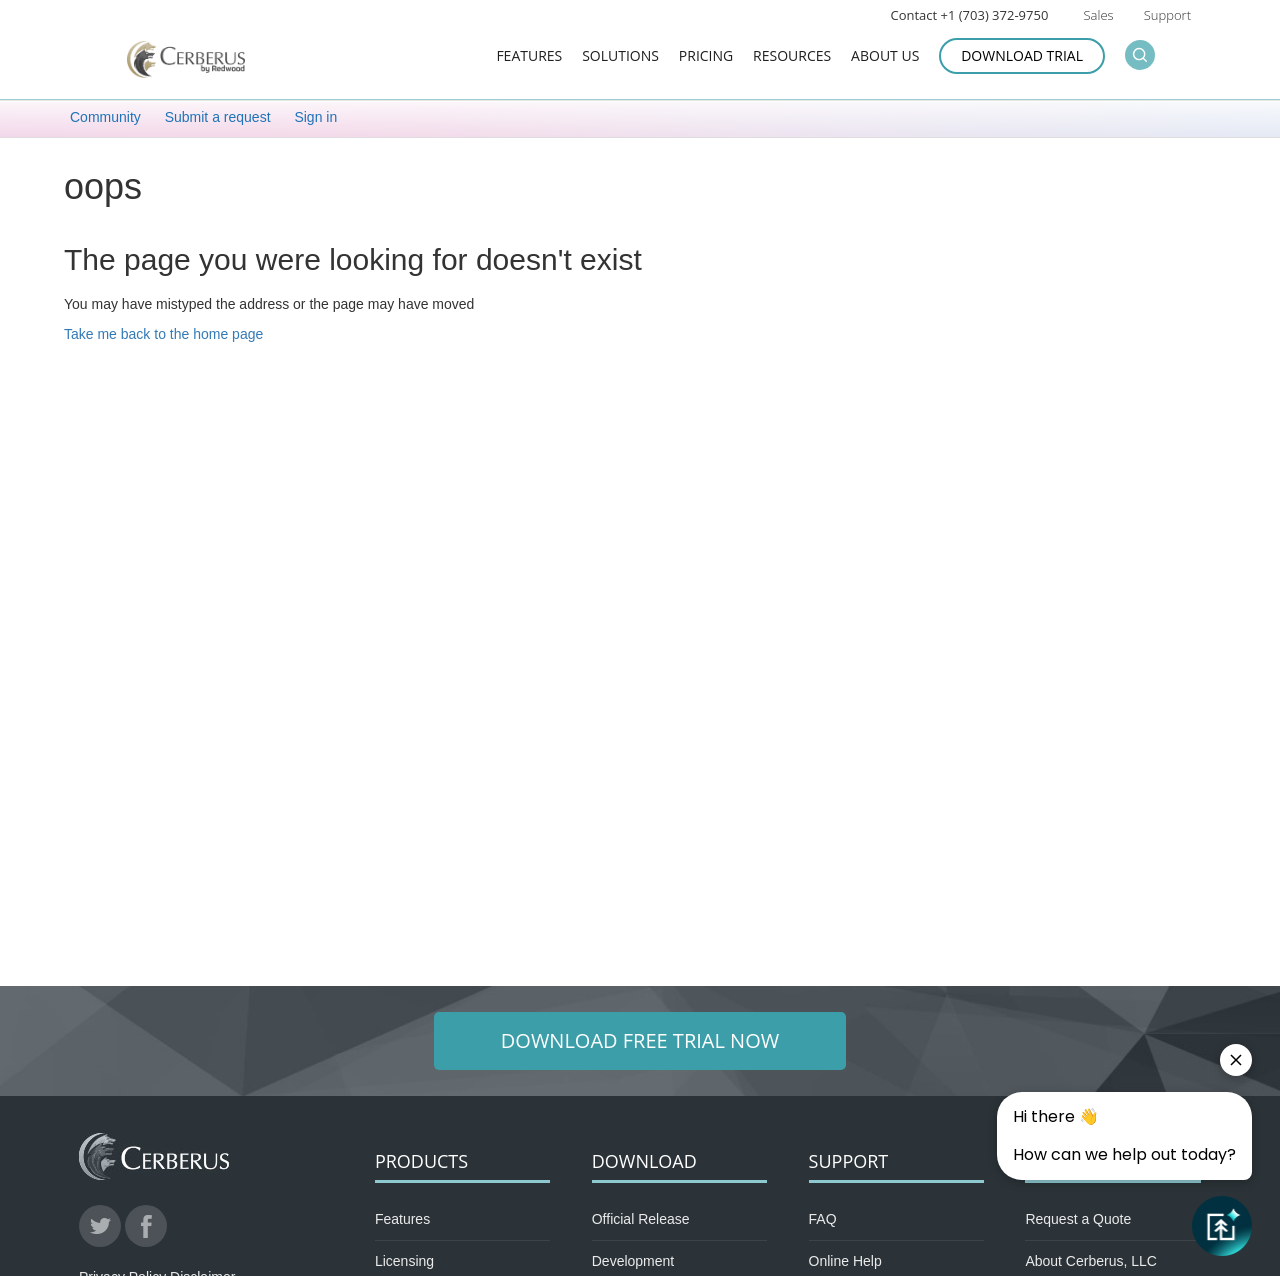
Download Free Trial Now (640, 1040)
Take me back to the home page (163, 334)
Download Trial (1022, 55)
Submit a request (218, 117)
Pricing (706, 57)
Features (529, 57)
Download (644, 1161)
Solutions (620, 57)
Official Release (641, 1219)
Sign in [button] (315, 117)
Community (105, 117)
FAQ (823, 1219)
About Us (885, 57)
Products (421, 1161)
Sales (1098, 15)
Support (1167, 15)
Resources (792, 57)
